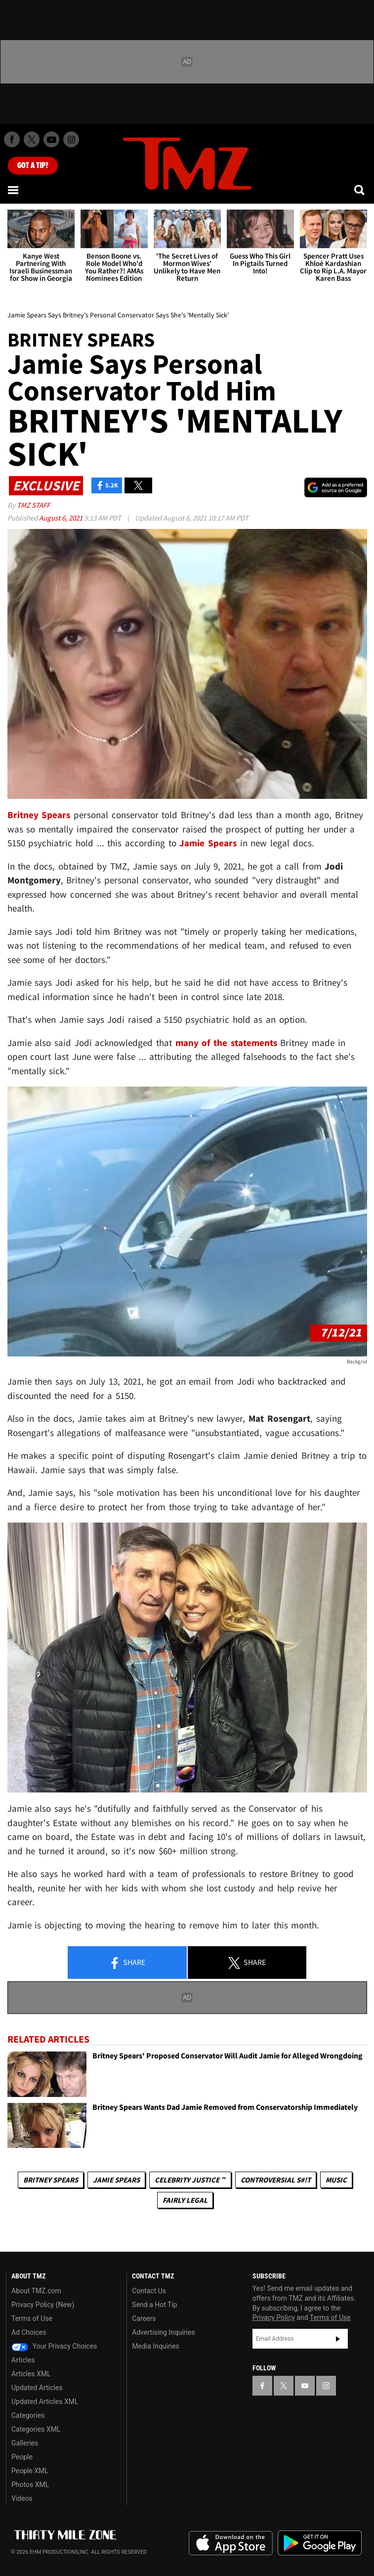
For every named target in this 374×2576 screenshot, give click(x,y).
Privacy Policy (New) (42, 2305)
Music (336, 2179)
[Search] (360, 190)
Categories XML (35, 2429)
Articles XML (31, 2374)
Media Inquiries (155, 2346)
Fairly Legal (185, 2200)
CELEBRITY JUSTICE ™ (190, 2179)
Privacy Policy (273, 2317)
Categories (27, 2415)
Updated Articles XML (44, 2401)
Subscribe (338, 2339)
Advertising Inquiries (163, 2332)
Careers (144, 2318)
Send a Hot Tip (154, 2305)
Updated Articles (36, 2388)
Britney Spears (50, 2179)
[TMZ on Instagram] (71, 139)
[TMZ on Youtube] (51, 139)
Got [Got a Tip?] (32, 166)
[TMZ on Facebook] (12, 139)
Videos (22, 2498)
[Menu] (14, 190)
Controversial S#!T (276, 2179)
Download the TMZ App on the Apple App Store (231, 2543)
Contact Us (149, 2291)
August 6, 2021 (61, 518)
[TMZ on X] (32, 139)
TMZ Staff (33, 505)
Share (127, 1963)
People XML (29, 2471)
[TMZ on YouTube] (305, 2386)
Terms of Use (31, 2318)
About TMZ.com (36, 2291)
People (22, 2457)
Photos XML (30, 2485)
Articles (23, 2360)
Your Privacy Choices (54, 2346)
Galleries (24, 2443)
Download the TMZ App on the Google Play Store (320, 2543)
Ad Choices (28, 2332)
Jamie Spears (116, 2179)
